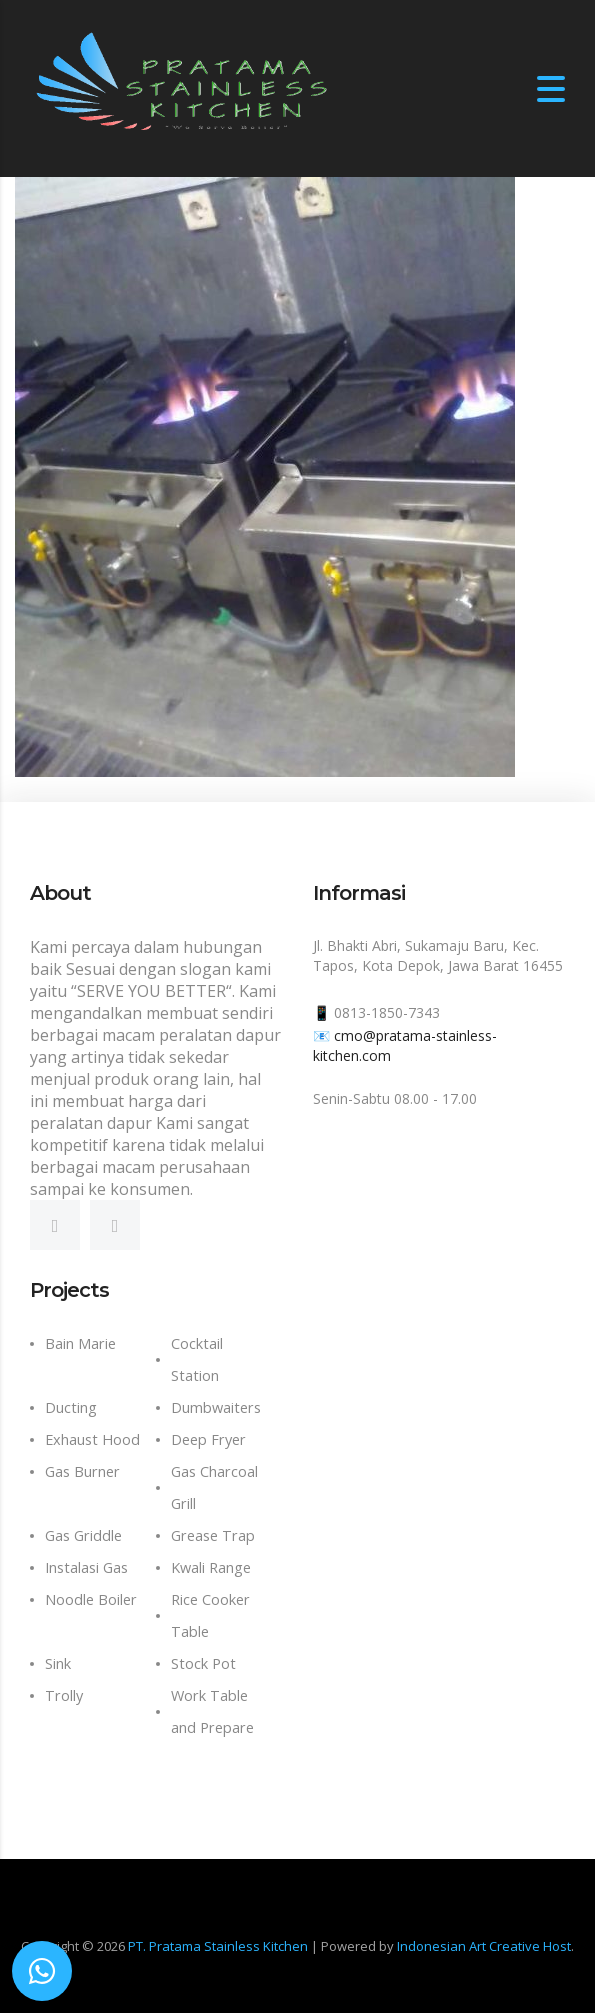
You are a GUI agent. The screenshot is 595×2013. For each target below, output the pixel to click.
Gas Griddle (83, 1535)
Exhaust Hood (92, 1439)
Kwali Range (211, 1567)
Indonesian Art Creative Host (484, 1946)
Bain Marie (80, 1343)
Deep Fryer (208, 1439)
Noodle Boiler (91, 1599)
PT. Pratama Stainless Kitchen (218, 1946)
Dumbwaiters (216, 1407)
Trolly (64, 1695)
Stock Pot (203, 1663)
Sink (58, 1663)
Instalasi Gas (86, 1567)
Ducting (71, 1407)
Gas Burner (82, 1471)
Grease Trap (213, 1535)
